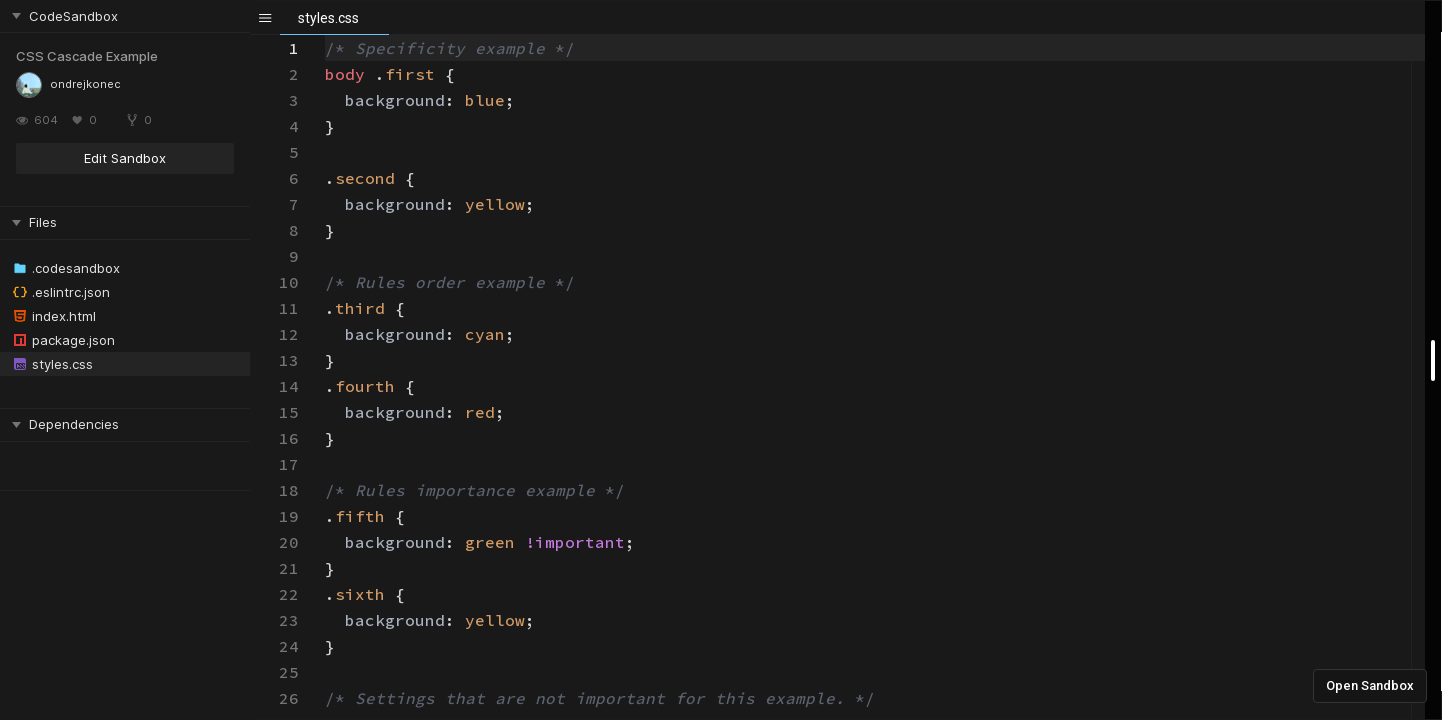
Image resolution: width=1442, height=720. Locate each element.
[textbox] (325, 35)
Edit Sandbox (125, 158)
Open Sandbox (1370, 685)
